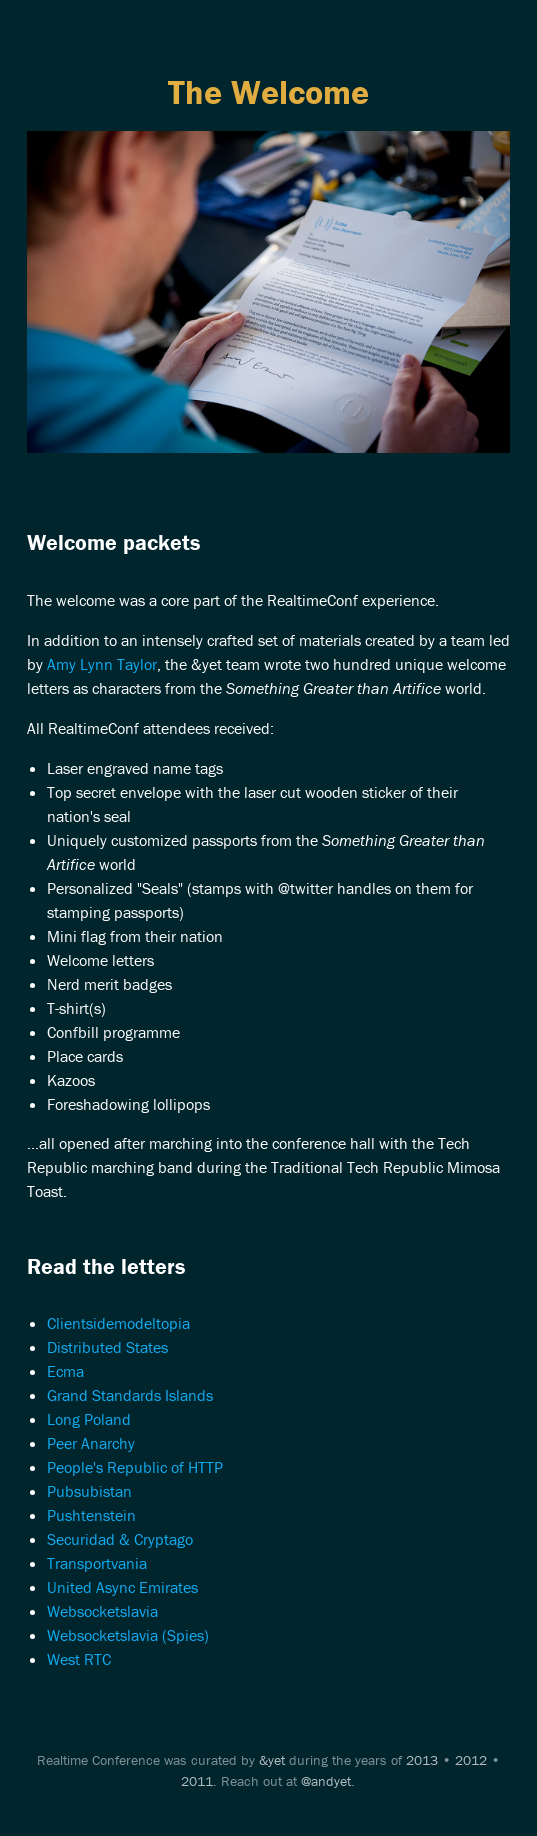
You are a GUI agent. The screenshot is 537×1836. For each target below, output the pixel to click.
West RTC (79, 1659)
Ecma (65, 1371)
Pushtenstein (91, 1515)
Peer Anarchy (91, 1443)
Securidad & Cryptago (120, 1539)
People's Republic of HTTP (135, 1467)
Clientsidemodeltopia (118, 1323)
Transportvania (97, 1563)
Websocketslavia (102, 1611)
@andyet (326, 1781)
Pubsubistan (89, 1491)
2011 (197, 1781)
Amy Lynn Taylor (102, 664)
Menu (268, 42)
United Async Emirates (122, 1587)
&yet (272, 1760)
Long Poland (89, 1419)
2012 (471, 1760)
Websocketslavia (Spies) (128, 1635)
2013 (422, 1760)
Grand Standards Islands (130, 1395)
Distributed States (107, 1347)
